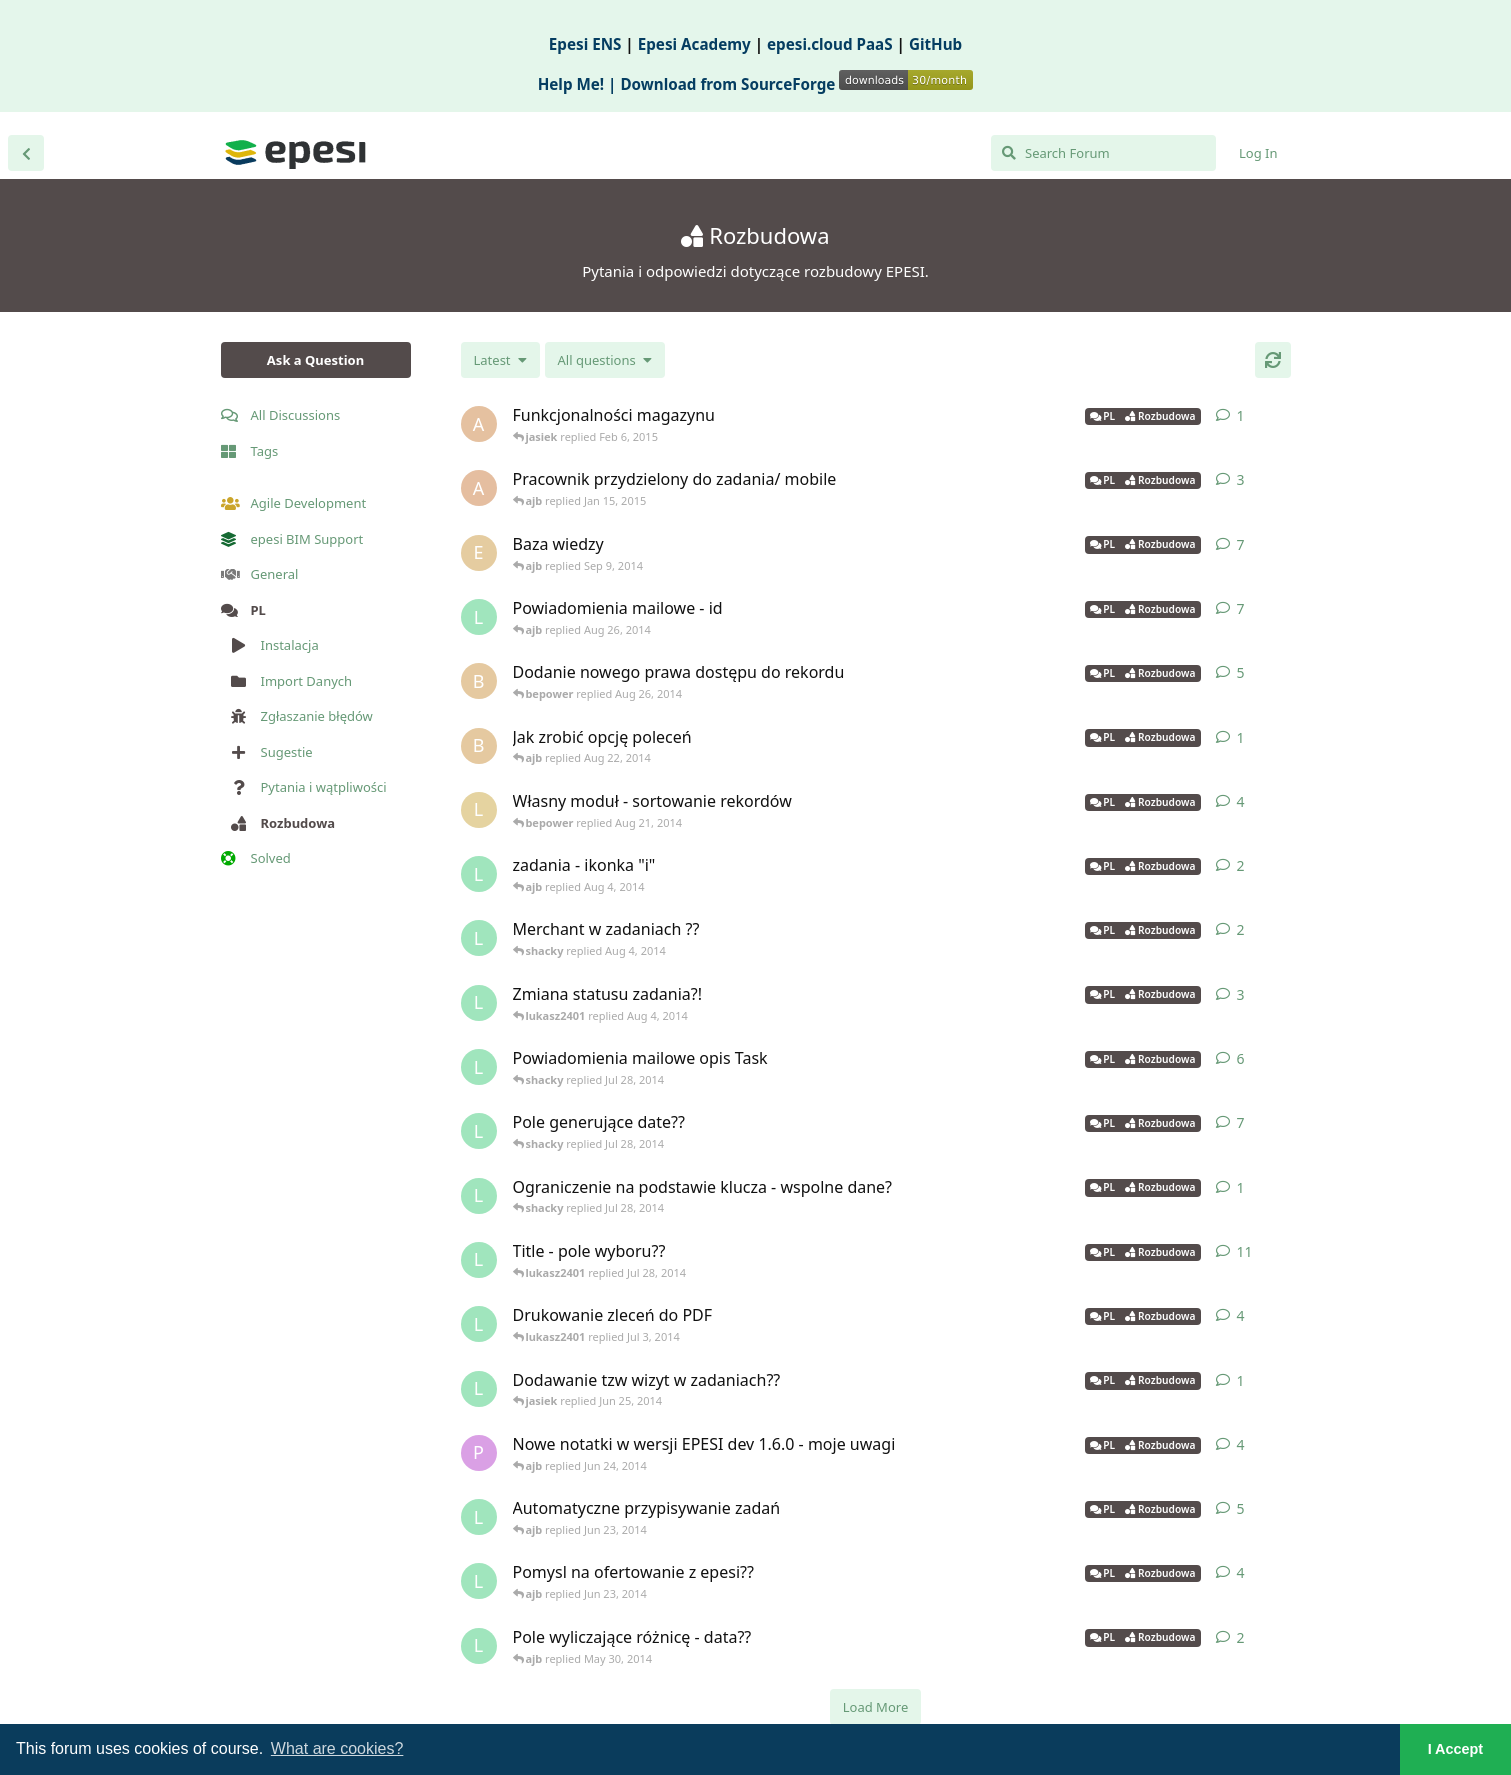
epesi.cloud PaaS (830, 44)
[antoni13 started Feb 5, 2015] (479, 424)
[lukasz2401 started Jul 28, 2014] (479, 1196)
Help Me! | (579, 84)
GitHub (935, 44)
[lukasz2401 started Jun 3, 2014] (479, 1517)
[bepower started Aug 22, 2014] (479, 746)
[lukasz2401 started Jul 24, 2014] (479, 1067)
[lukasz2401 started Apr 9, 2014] (479, 617)
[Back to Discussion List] (26, 153)
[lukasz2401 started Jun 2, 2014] (479, 1581)
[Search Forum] (1103, 153)
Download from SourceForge (796, 84)
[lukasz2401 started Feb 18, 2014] (479, 1324)
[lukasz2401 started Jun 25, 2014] (479, 1389)
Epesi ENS (585, 44)
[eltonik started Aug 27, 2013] (479, 553)
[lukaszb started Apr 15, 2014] (479, 810)
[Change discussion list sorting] (500, 360)
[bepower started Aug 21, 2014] (479, 681)
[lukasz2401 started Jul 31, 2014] (479, 874)
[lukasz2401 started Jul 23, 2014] (479, 1260)
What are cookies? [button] (337, 1748)
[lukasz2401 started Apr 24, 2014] (479, 1646)
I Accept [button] (1455, 1749)
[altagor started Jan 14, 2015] (479, 488)
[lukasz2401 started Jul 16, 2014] (479, 1131)
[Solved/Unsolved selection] (605, 360)
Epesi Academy (694, 44)
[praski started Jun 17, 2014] (479, 1453)
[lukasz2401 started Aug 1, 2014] (479, 1003)
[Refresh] (1273, 360)
